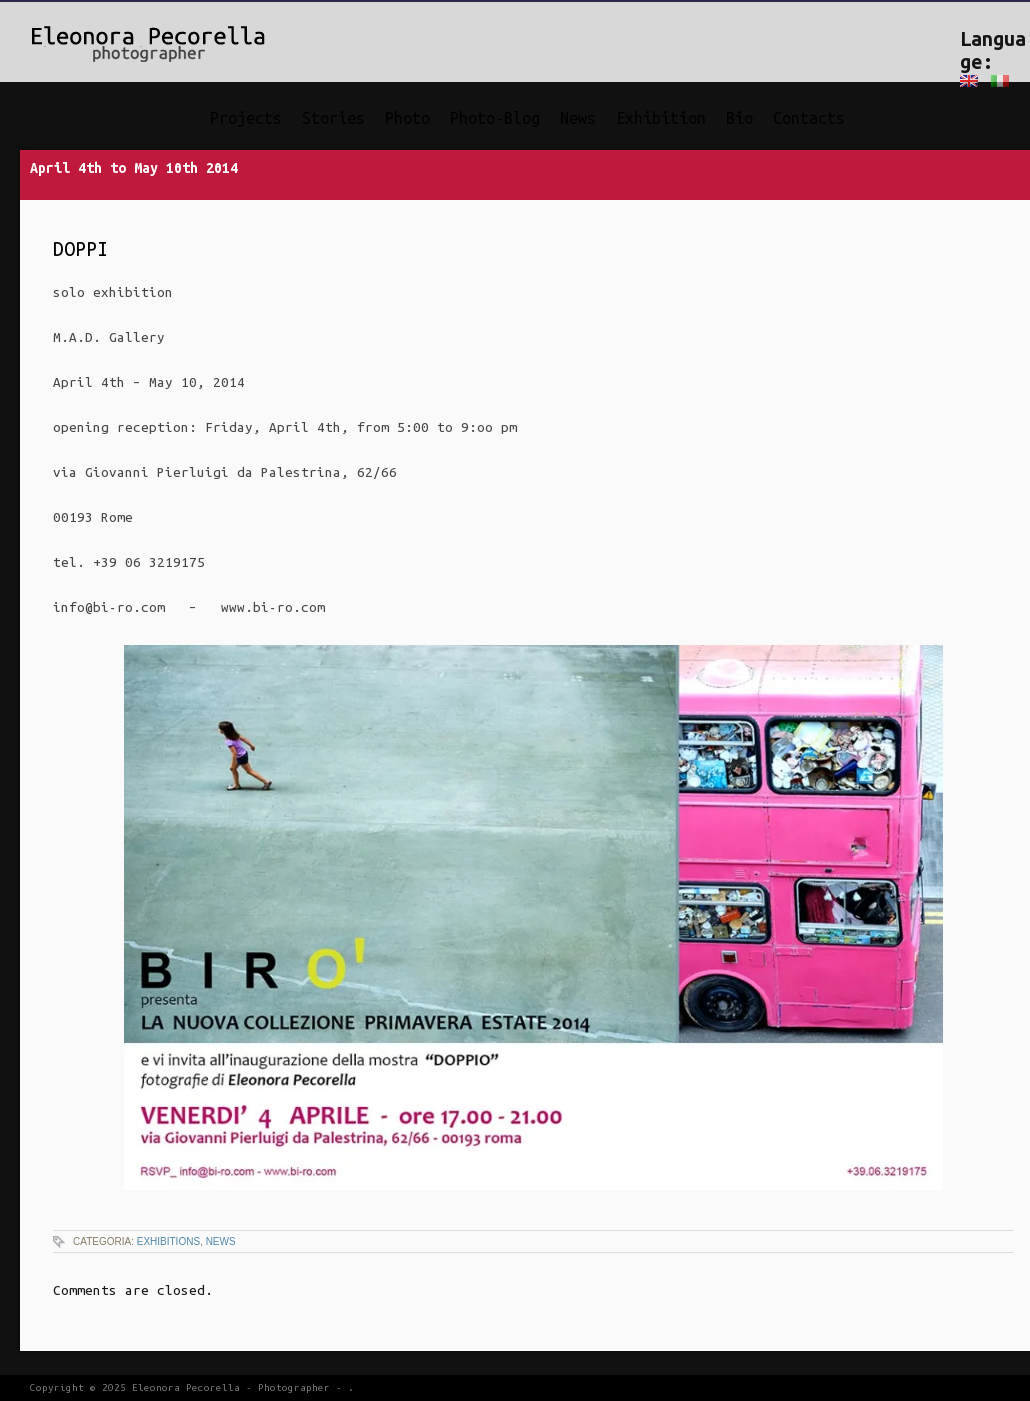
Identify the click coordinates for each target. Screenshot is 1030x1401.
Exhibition (661, 118)
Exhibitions (168, 1241)
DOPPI (80, 249)
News (578, 118)
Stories (333, 118)
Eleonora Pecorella (186, 1387)
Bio (739, 118)
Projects (246, 118)
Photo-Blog (495, 118)
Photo (407, 118)
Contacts (809, 118)
